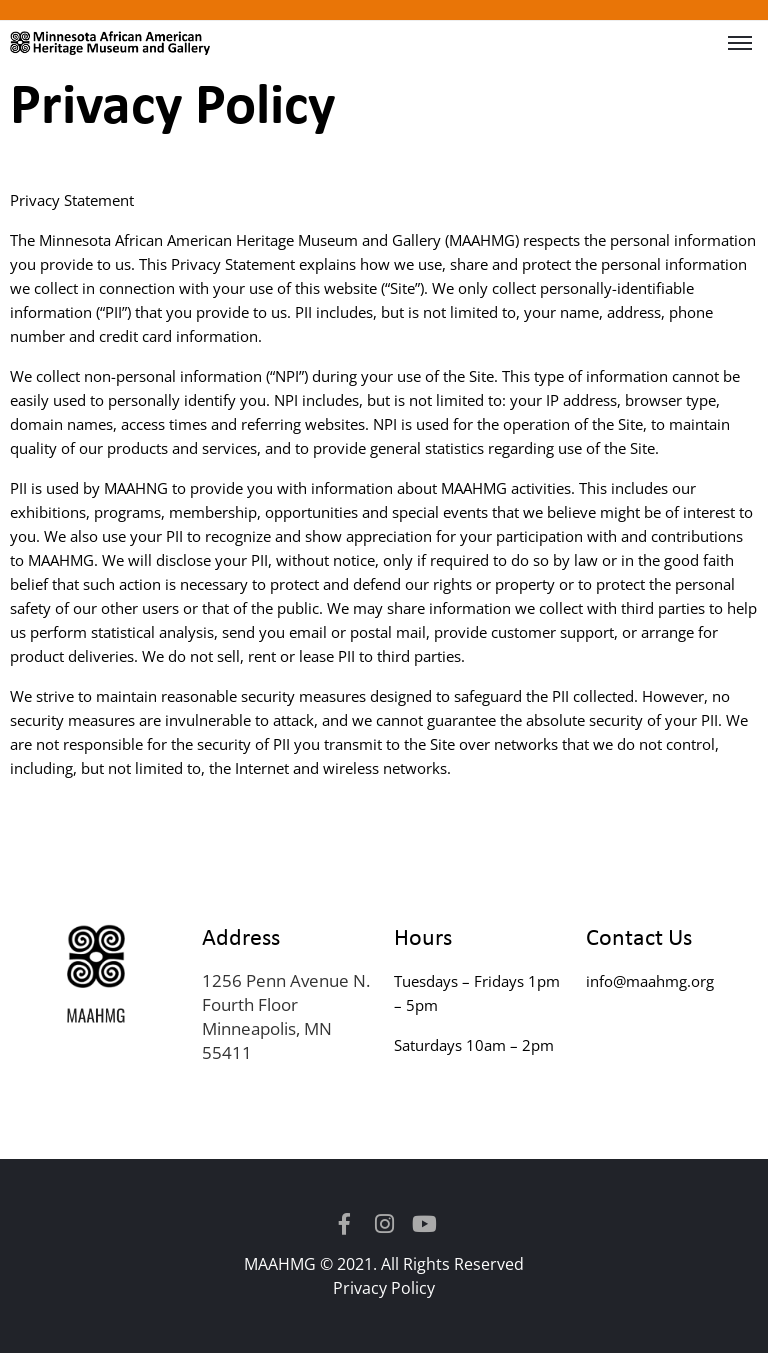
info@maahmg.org (650, 981)
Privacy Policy (384, 1288)
